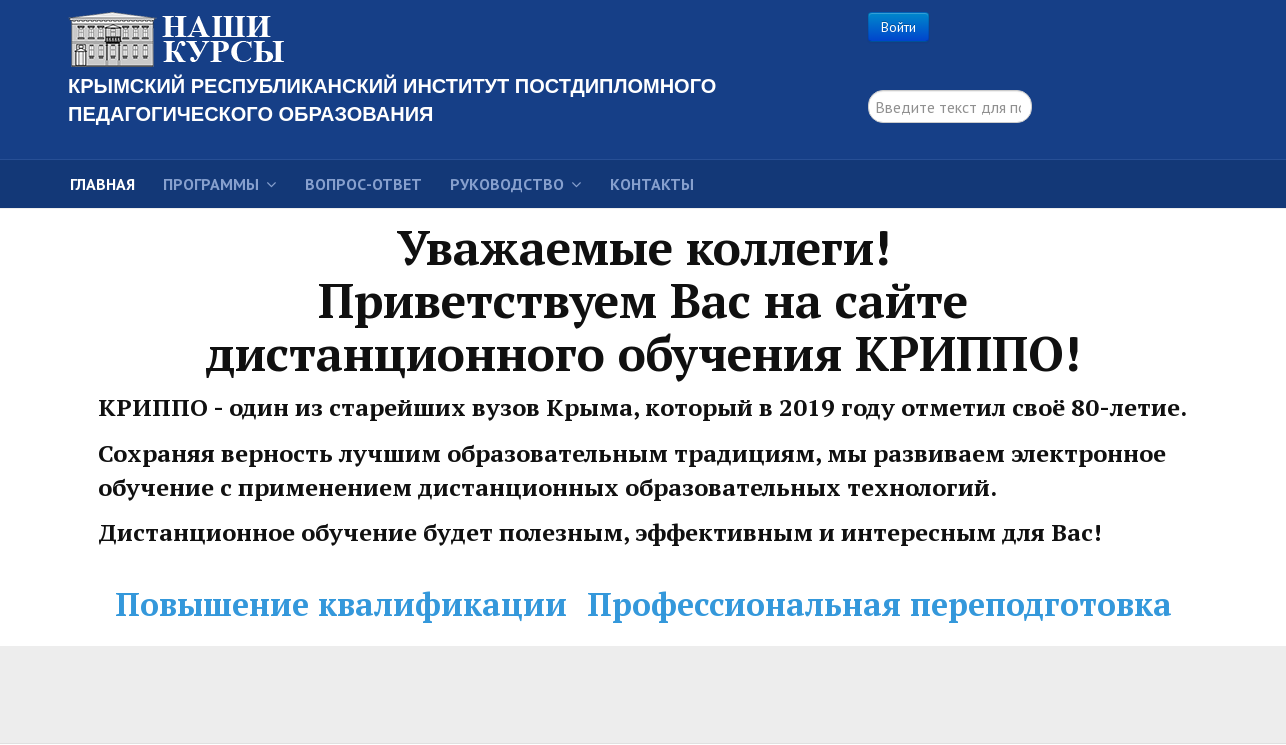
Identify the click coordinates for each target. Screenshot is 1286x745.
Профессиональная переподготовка (879, 604)
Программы (211, 184)
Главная (102, 184)
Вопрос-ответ (363, 184)
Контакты (652, 184)
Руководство (507, 184)
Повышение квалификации (341, 604)
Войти (898, 27)
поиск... (868, 90)
